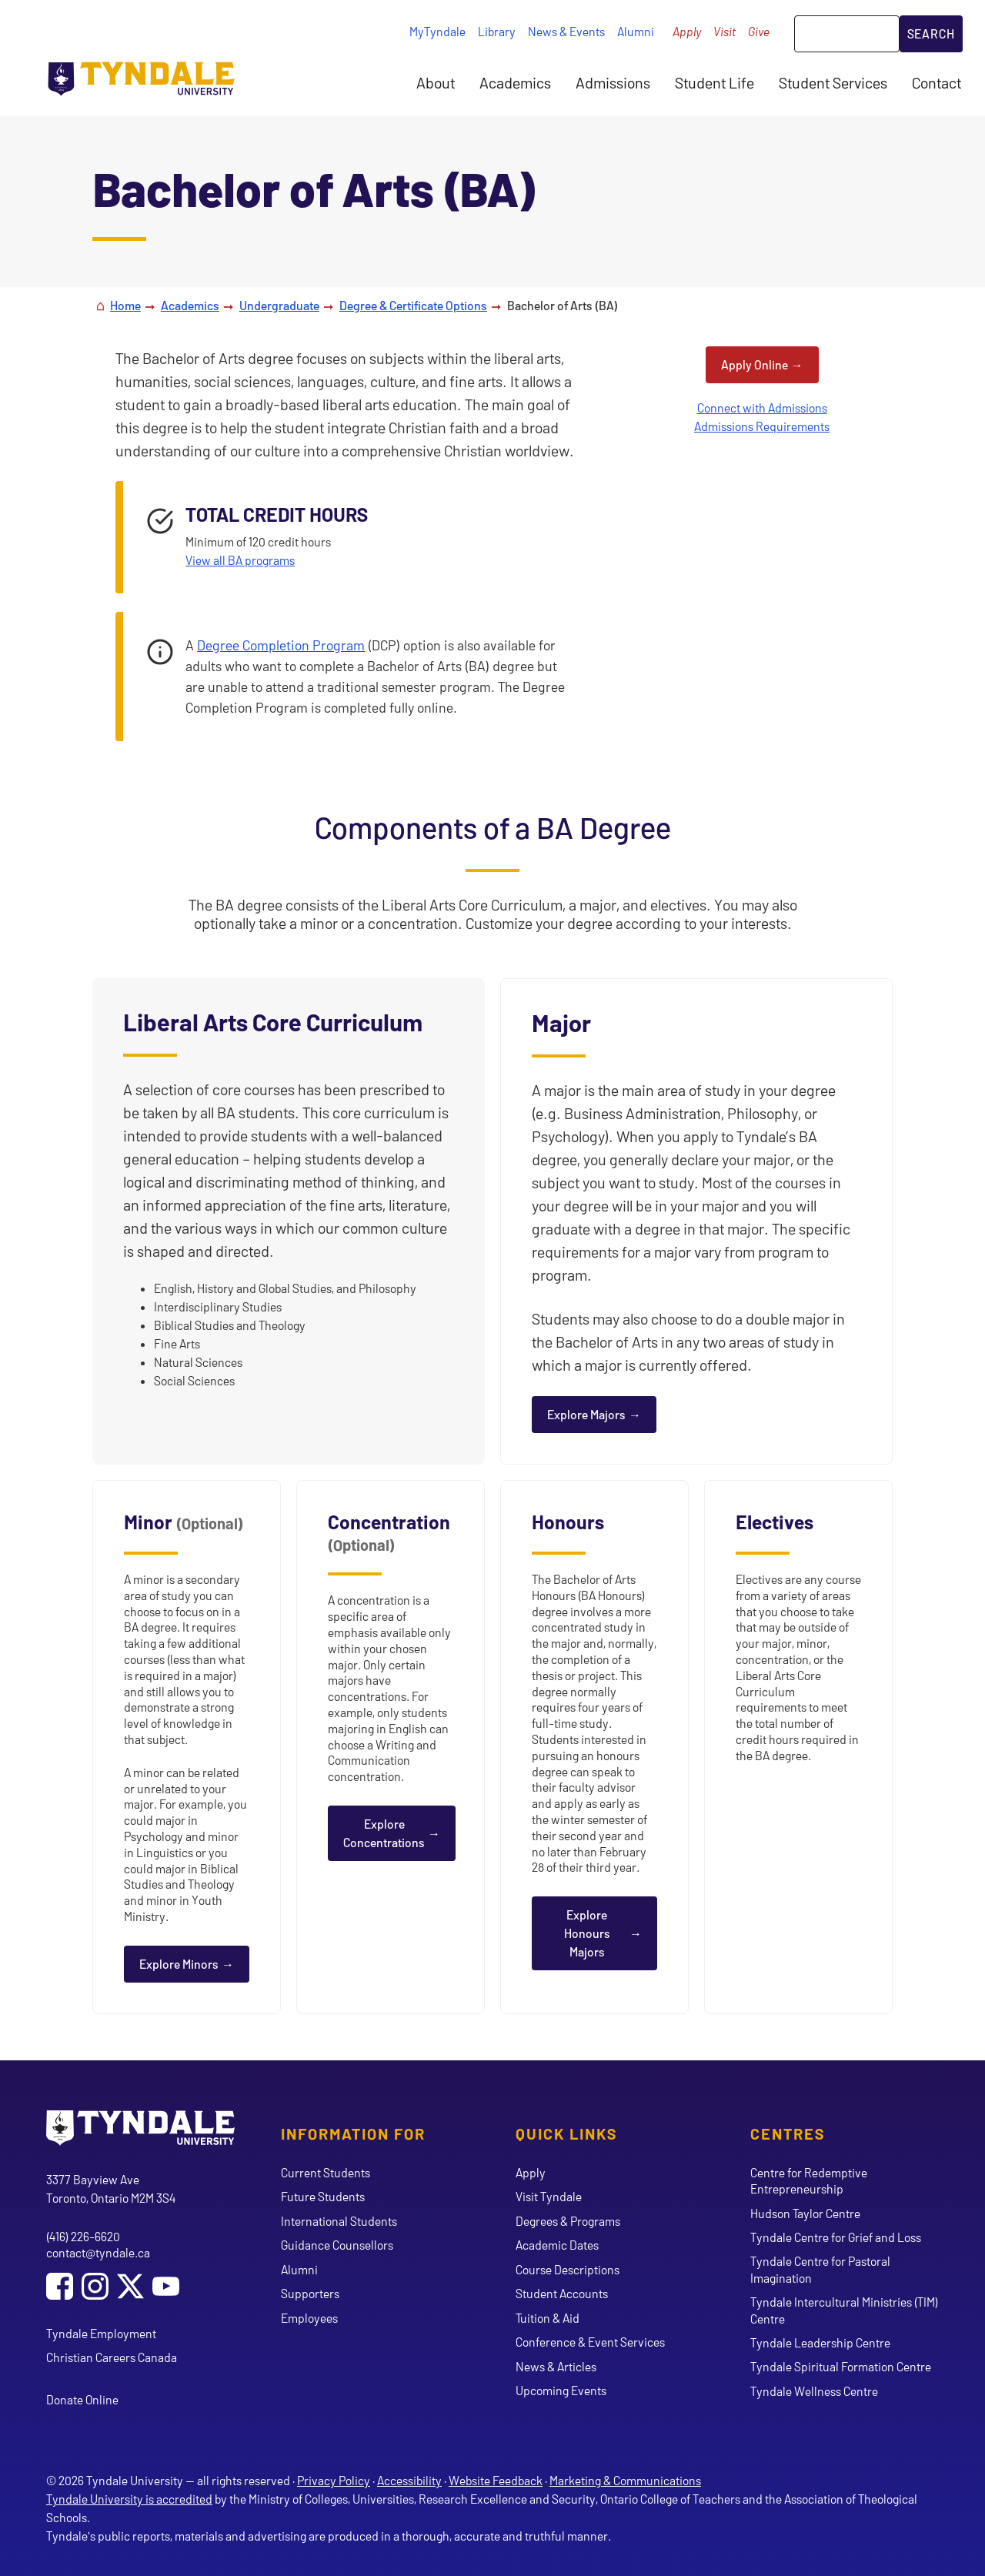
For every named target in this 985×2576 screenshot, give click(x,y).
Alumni (635, 31)
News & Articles (556, 2366)
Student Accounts (562, 2293)
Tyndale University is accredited (129, 2498)
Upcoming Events (561, 2390)
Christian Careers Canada (111, 2357)
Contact (936, 82)
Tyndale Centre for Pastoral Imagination (820, 2269)
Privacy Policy (333, 2480)
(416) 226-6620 (83, 2236)
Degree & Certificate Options (413, 305)
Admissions (613, 82)
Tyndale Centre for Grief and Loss (835, 2237)
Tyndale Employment (101, 2333)
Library (497, 31)
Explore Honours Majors (587, 1933)
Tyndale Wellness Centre (814, 2391)
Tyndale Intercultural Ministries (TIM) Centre (844, 2309)
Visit (724, 31)
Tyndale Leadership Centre (820, 2342)
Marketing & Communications (625, 2480)
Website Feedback (496, 2480)
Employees (309, 2317)
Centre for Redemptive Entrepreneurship (808, 2180)
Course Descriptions (567, 2269)
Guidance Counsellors (337, 2244)
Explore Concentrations (384, 1832)
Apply (687, 31)
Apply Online (754, 364)
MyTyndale (437, 31)
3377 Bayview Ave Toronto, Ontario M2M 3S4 (110, 2188)
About (435, 82)
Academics (515, 82)
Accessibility (409, 2480)
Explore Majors (586, 1414)
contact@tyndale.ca (98, 2252)
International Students (339, 2220)
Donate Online (82, 2399)
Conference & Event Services (590, 2341)
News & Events (566, 31)
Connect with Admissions (762, 407)
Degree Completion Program (281, 644)
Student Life (714, 82)
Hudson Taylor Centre (805, 2213)
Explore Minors (179, 1963)
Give (759, 31)
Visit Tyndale (549, 2196)
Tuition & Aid (547, 2317)
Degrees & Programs (568, 2220)
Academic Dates (557, 2244)
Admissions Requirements (762, 426)
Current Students (325, 2172)
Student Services (833, 82)
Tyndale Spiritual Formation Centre (840, 2366)
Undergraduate (279, 305)
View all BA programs (240, 560)
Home (125, 305)
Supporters (310, 2293)
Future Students (323, 2196)
